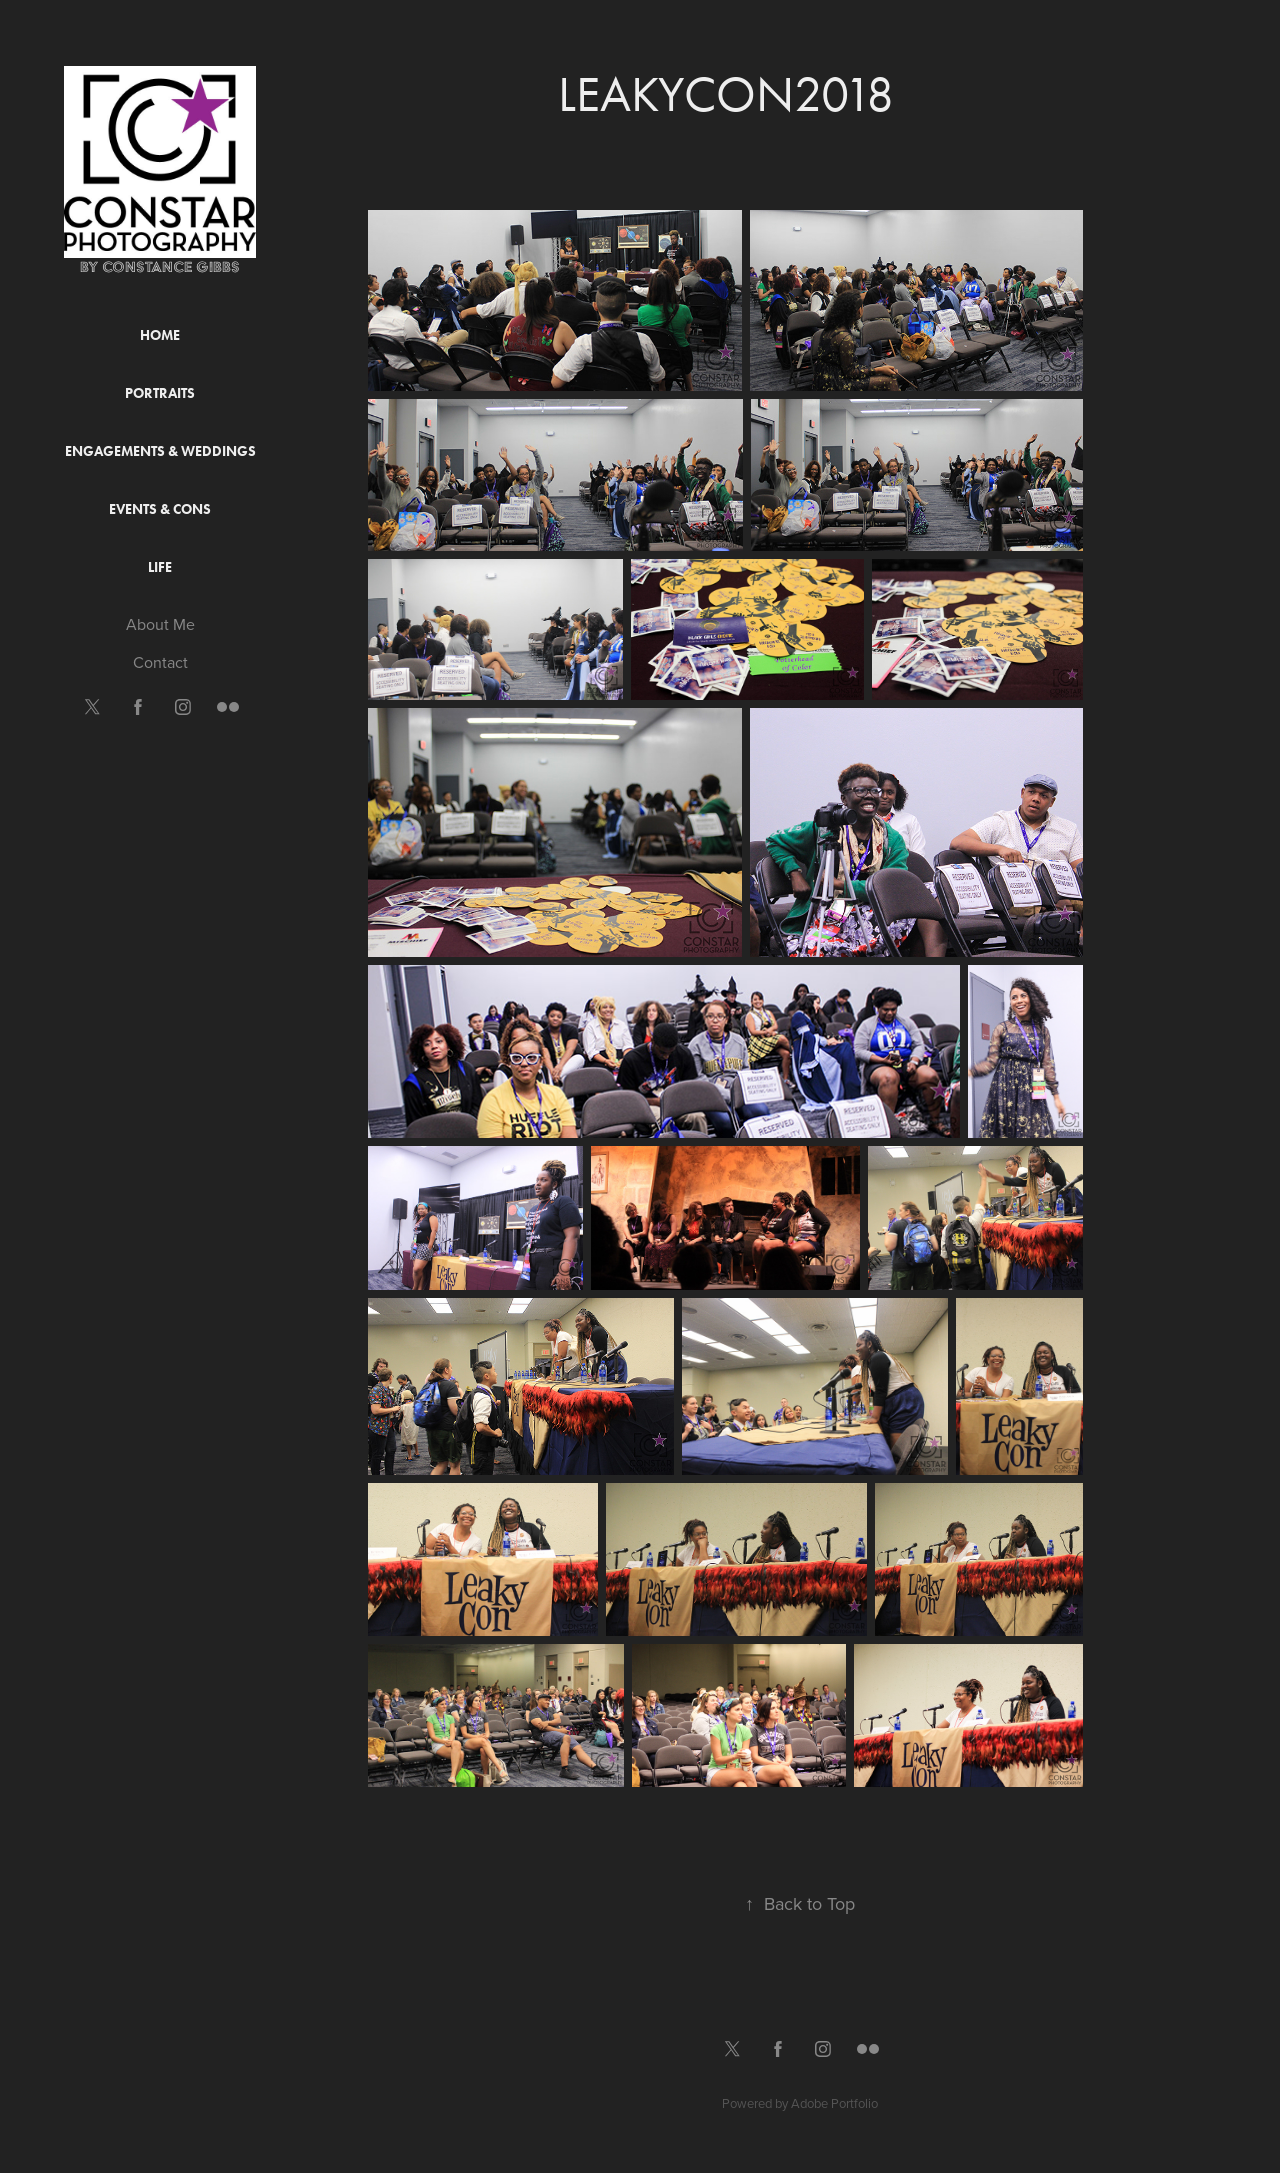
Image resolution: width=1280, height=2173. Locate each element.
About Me (160, 624)
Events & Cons (160, 509)
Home (160, 335)
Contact (160, 662)
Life (160, 567)
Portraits (160, 393)
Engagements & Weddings (160, 451)
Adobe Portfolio (834, 2103)
